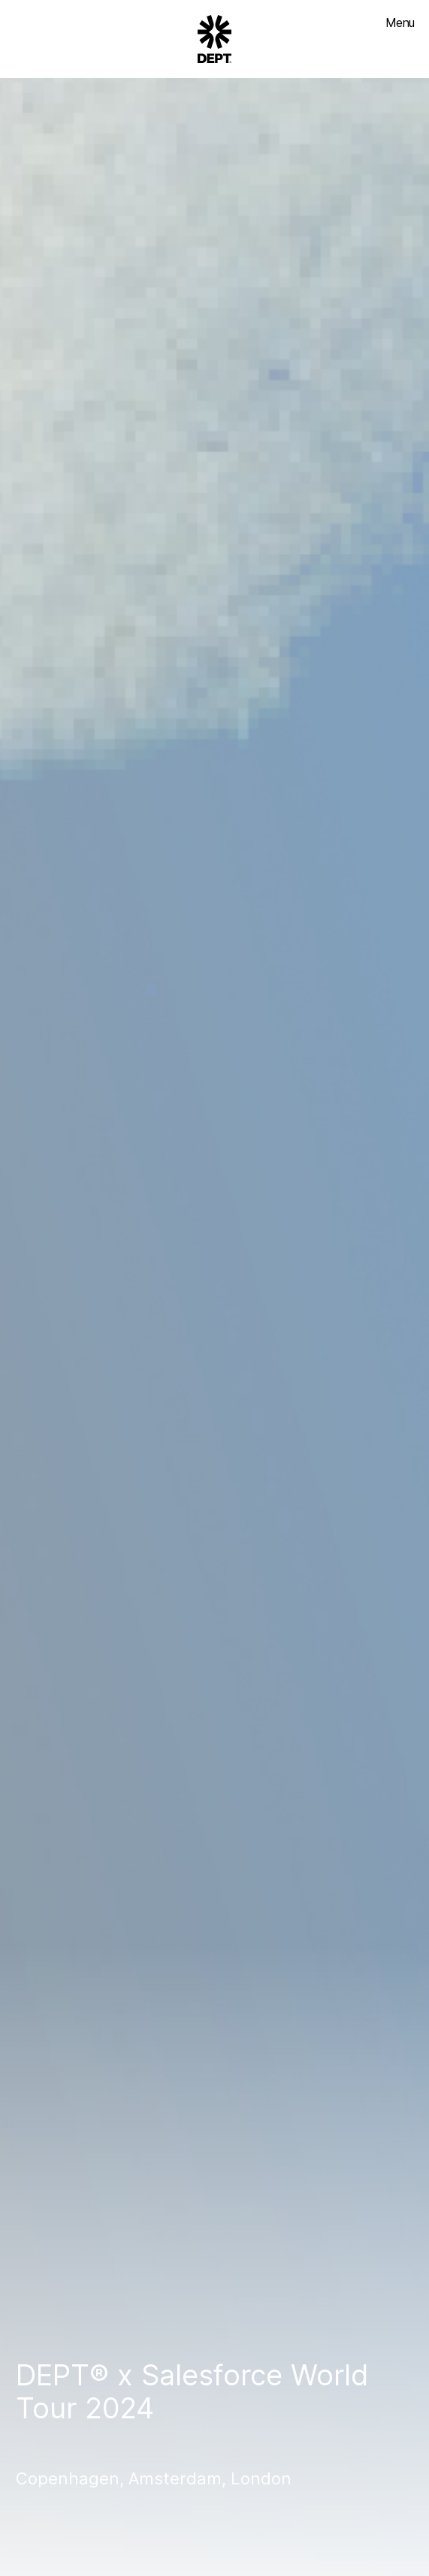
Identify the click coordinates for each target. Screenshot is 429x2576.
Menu (399, 22)
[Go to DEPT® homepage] (215, 39)
